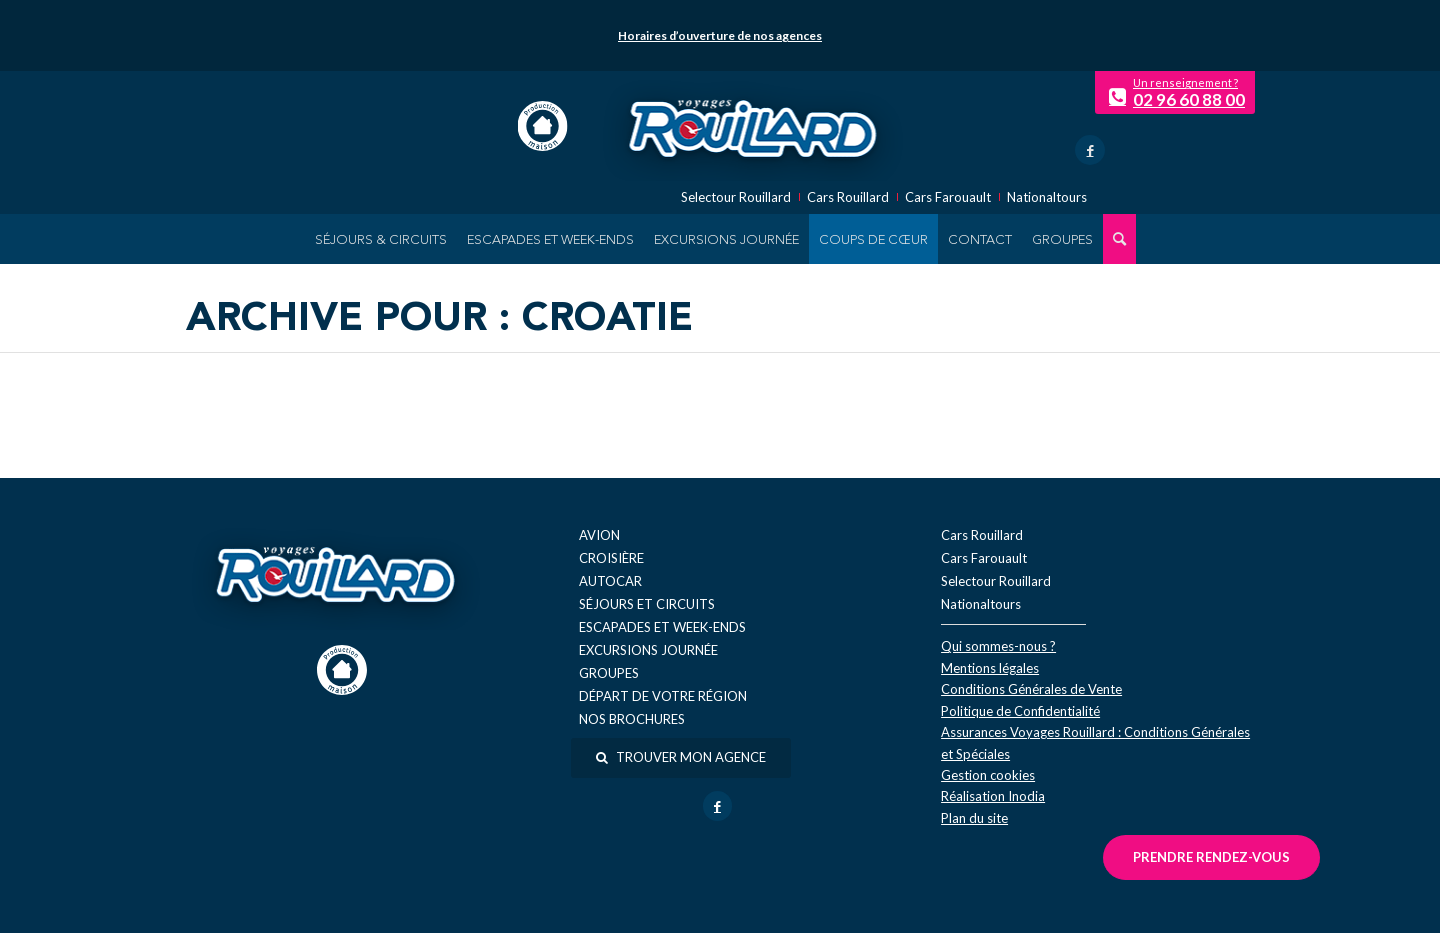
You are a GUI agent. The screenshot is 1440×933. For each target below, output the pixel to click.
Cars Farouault (948, 197)
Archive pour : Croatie (439, 320)
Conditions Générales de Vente (1031, 689)
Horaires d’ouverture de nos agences (720, 35)
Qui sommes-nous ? (998, 646)
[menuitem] (381, 239)
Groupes (609, 673)
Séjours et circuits (647, 604)
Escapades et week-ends (662, 627)
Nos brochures (632, 719)
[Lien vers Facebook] (1090, 150)
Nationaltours (1047, 197)
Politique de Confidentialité (1020, 711)
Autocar (610, 581)
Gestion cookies (988, 775)
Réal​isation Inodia (993, 796)
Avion (599, 535)
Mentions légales (990, 668)
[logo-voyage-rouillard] (753, 126)
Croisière (611, 558)
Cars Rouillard (848, 197)
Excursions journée (648, 650)
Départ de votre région (663, 696)
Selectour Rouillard (736, 197)
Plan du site (974, 818)
